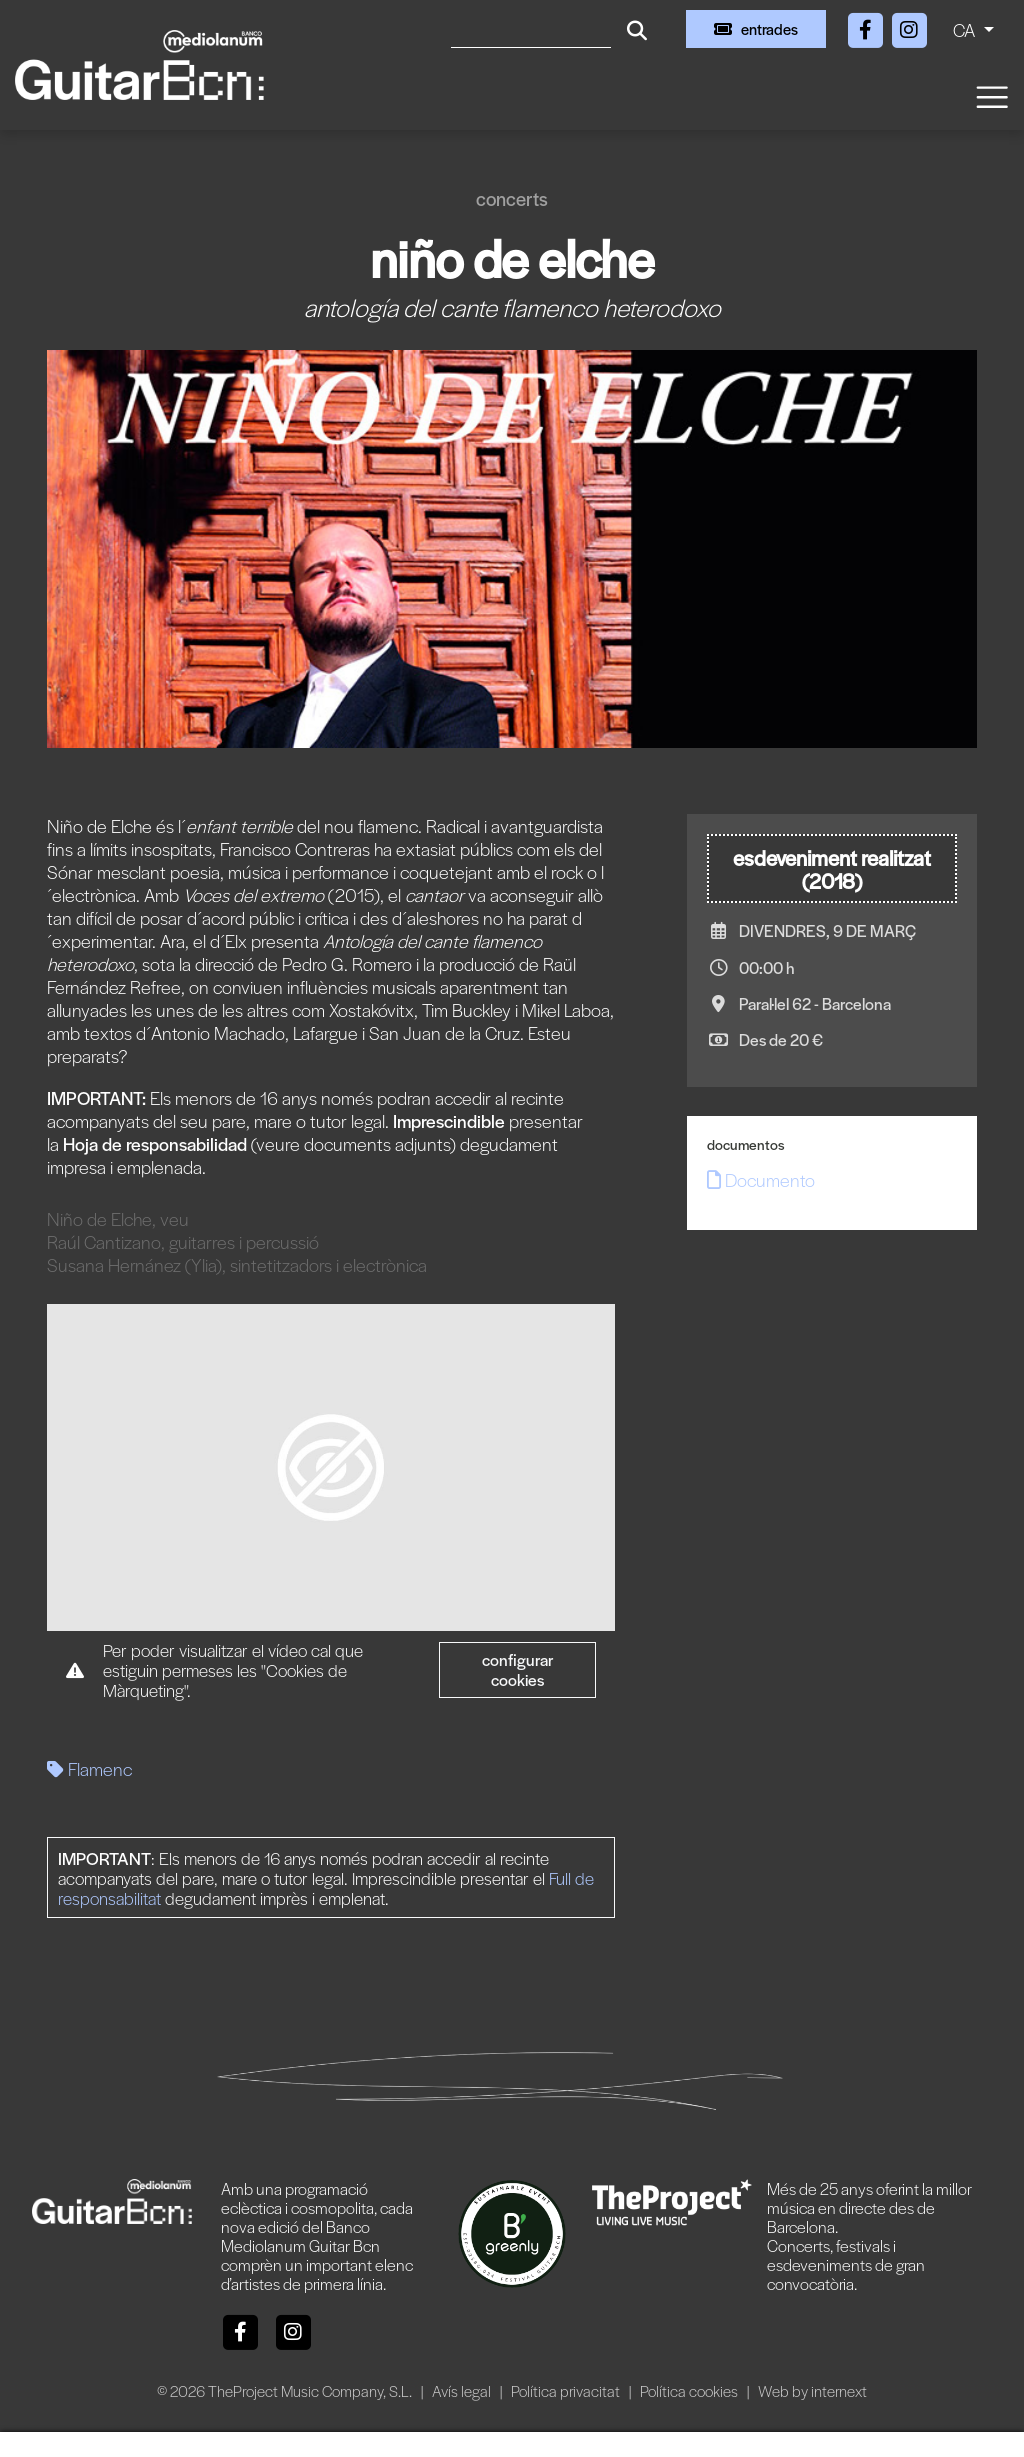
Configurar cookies (518, 1669)
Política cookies (690, 2390)
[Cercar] (531, 29)
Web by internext (812, 2390)
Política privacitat (567, 2390)
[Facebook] (867, 26)
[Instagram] (909, 26)
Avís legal (463, 2390)
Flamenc (89, 1768)
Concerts (512, 198)
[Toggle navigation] (991, 95)
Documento (761, 1179)
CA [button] (966, 29)
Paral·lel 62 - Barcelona (815, 1003)
